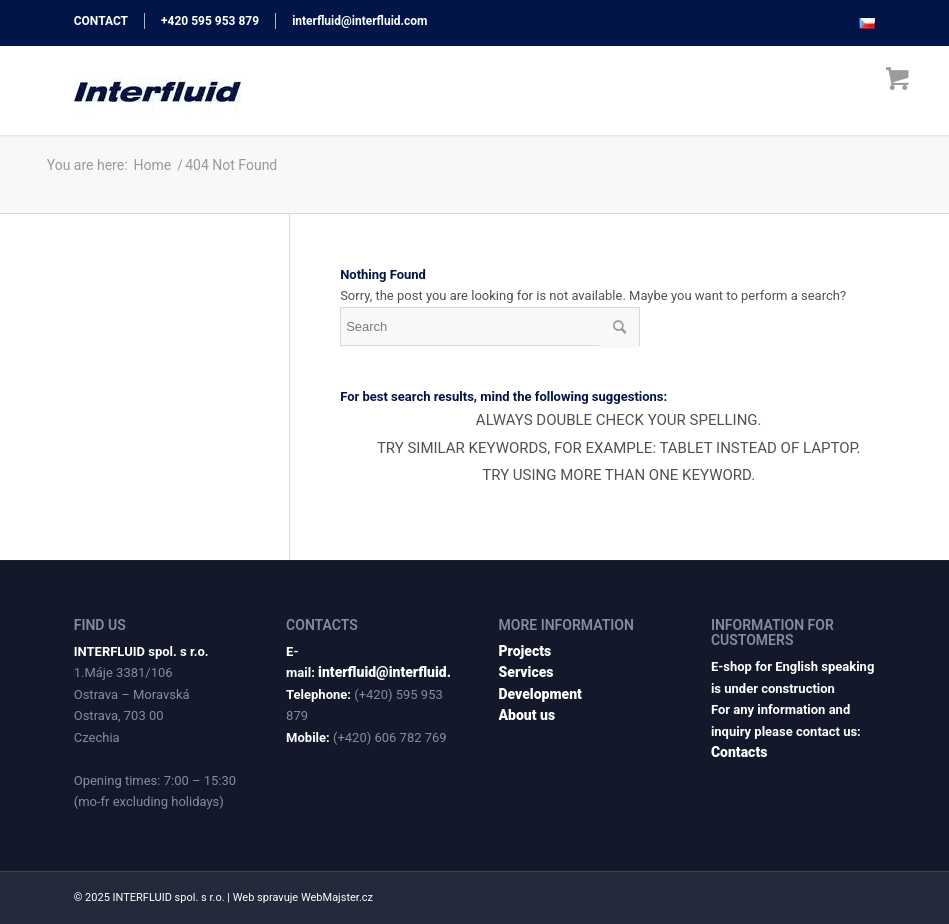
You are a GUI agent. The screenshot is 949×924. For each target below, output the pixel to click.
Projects (525, 651)
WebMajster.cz (337, 897)
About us (527, 715)
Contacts (739, 752)
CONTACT (101, 21)
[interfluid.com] (157, 90)
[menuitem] (862, 24)
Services (526, 672)
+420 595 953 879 (210, 21)
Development (540, 694)
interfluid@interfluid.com (359, 21)
